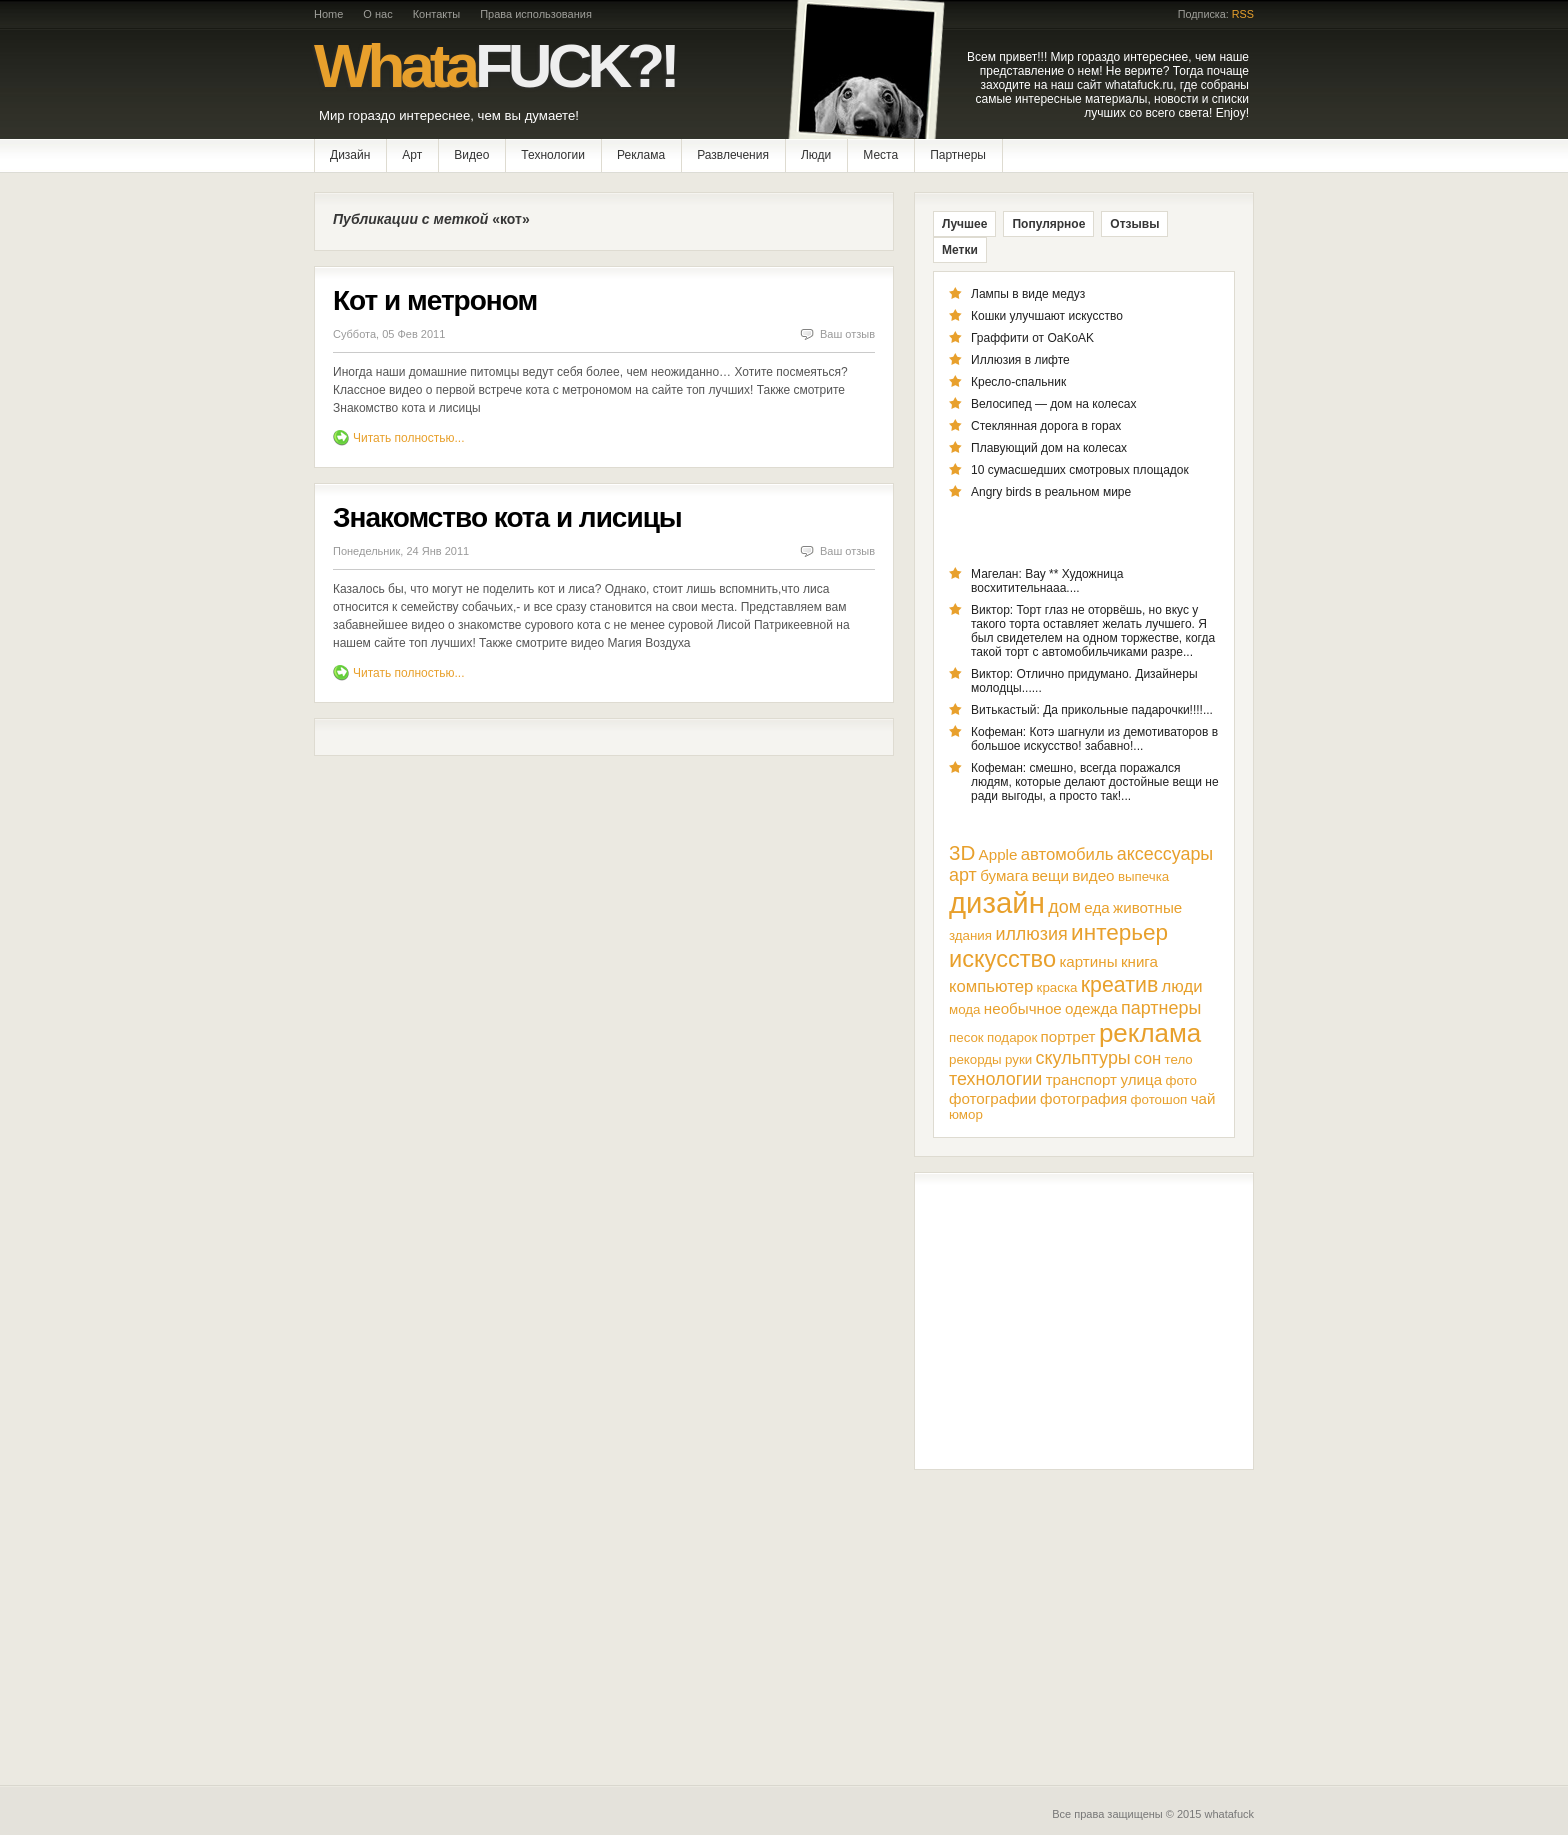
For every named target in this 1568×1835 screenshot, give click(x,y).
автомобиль (1067, 854)
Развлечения (733, 155)
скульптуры (1083, 1058)
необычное (1023, 1008)
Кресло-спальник (1018, 382)
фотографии (993, 1098)
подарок (1012, 1037)
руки (1018, 1059)
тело (1179, 1059)
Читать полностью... (409, 438)
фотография (1083, 1098)
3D (962, 852)
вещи (1050, 875)
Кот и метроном (435, 300)
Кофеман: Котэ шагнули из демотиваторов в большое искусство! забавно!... (1094, 739)
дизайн (997, 902)
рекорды (975, 1059)
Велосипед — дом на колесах (1053, 404)
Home (328, 14)
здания (970, 935)
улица (1141, 1079)
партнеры (1161, 1008)
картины (1088, 961)
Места (880, 155)
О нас (377, 14)
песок (966, 1037)
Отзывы (1134, 224)
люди (1182, 986)
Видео (471, 155)
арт (963, 875)
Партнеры (958, 155)
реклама (1150, 1033)
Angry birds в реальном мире (1051, 492)
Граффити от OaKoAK (1032, 338)
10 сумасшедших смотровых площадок (1080, 470)
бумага (1004, 875)
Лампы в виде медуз (1028, 294)
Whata (495, 65)
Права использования (536, 14)
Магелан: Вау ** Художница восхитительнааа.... (1047, 581)
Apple (998, 854)
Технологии (553, 155)
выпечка (1143, 876)
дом (1064, 907)
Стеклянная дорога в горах (1046, 426)
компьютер (991, 986)
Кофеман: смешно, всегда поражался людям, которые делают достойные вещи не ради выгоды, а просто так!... (1095, 782)
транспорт (1081, 1079)
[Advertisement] (1084, 1321)
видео (1093, 875)
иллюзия (1031, 934)
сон (1147, 1058)
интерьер (1119, 932)
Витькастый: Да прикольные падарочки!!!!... (1092, 710)
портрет (1068, 1036)
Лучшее (964, 224)
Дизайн (350, 155)
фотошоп (1159, 1099)
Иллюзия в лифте (1020, 360)
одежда (1091, 1008)
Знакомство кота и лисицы (507, 517)
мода (964, 1009)
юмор (966, 1114)
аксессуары (1165, 854)
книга (1139, 961)
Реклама (641, 155)
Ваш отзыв (847, 334)
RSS (1243, 14)
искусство (1002, 959)
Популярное (1048, 224)
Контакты (437, 14)
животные (1147, 907)
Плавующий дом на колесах (1049, 448)
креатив (1119, 985)
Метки (960, 250)
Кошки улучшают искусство (1047, 316)
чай (1203, 1098)
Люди (816, 155)
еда (1096, 907)
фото (1180, 1080)
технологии (995, 1079)
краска (1057, 987)
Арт (412, 155)
